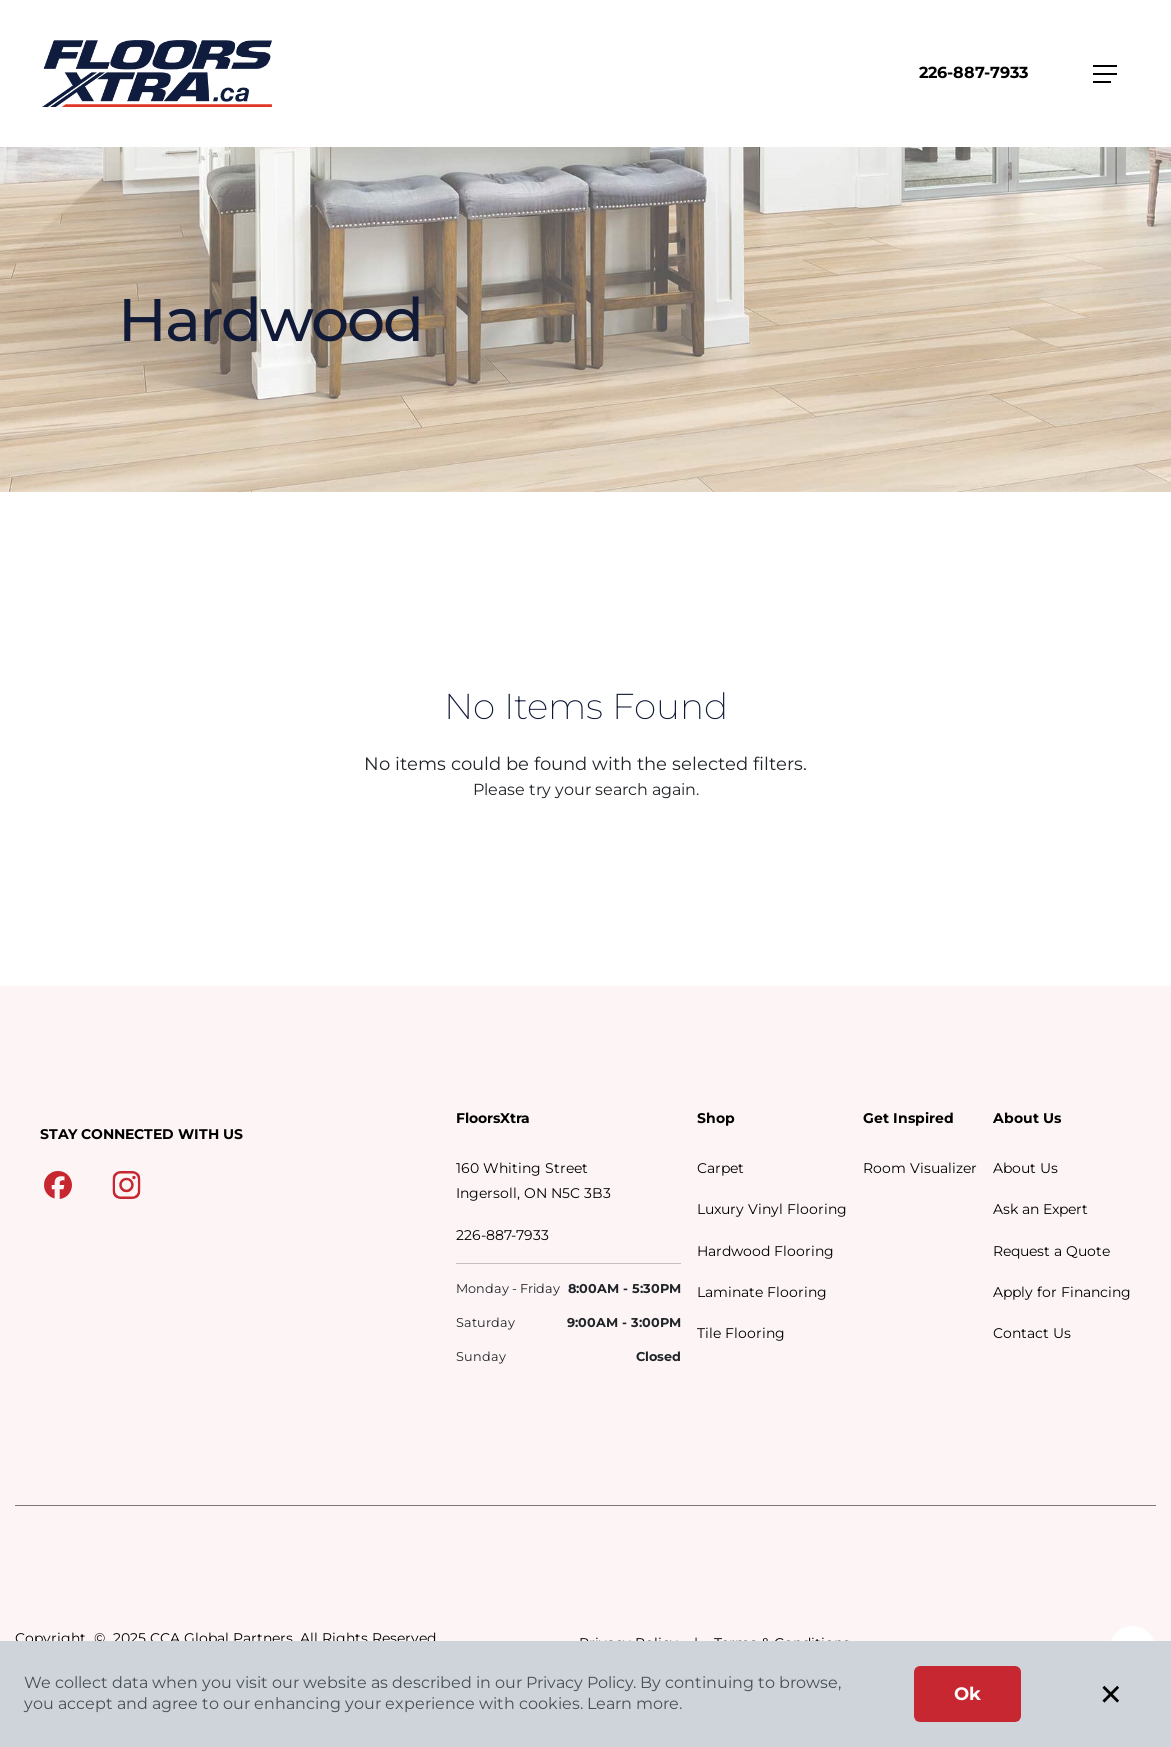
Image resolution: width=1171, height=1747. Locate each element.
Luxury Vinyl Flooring (772, 1209)
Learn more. (634, 1703)
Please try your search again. (586, 789)
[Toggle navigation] (1105, 74)
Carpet (720, 1168)
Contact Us (1032, 1333)
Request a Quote (1051, 1251)
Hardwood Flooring (765, 1251)
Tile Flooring (741, 1333)
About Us (1025, 1168)
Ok (967, 1694)
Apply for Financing (1062, 1292)
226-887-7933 (973, 72)
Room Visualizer (920, 1168)
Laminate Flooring (762, 1292)
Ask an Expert (1040, 1209)
